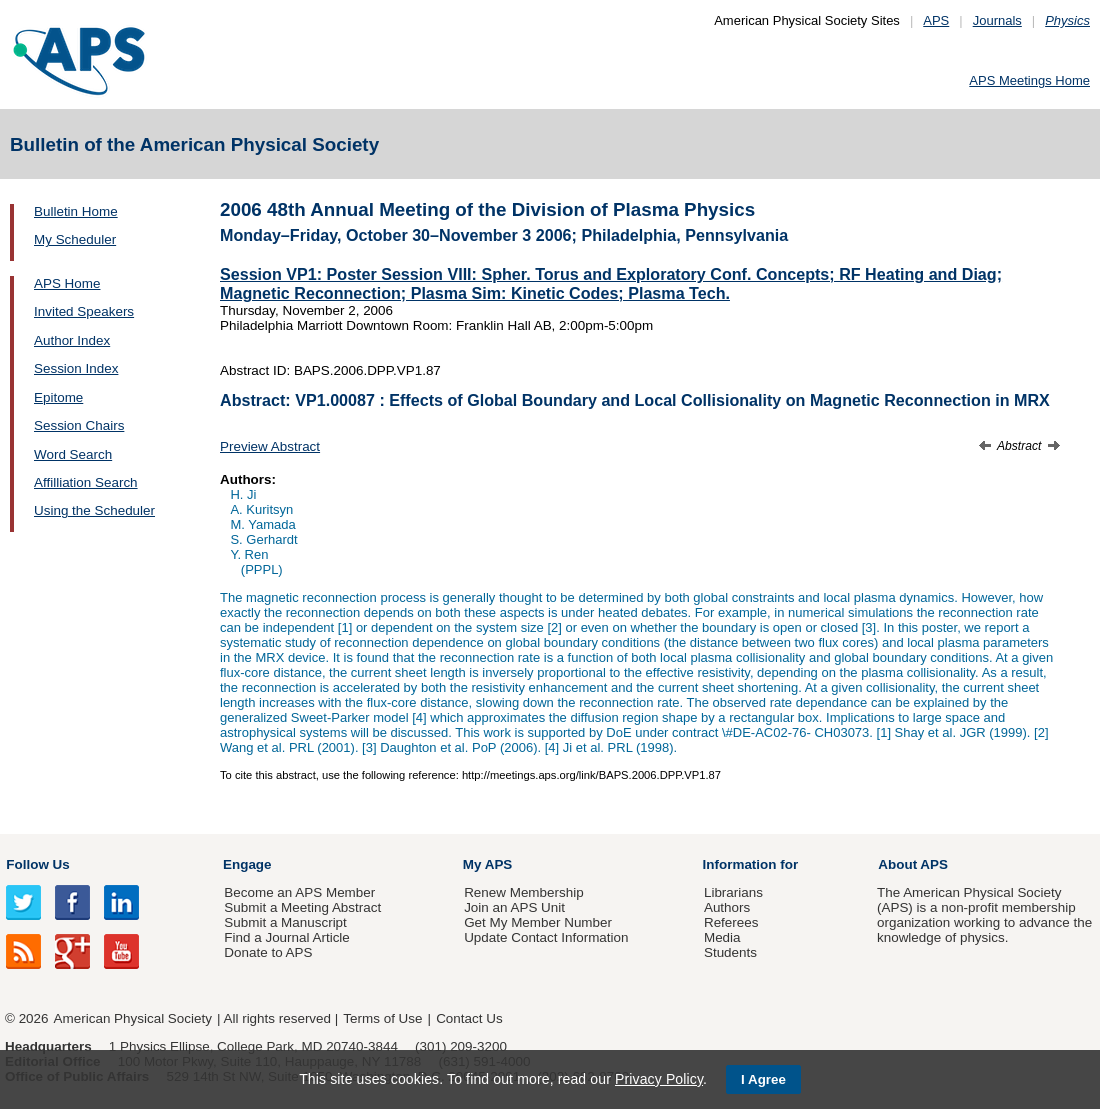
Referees (731, 922)
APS (936, 20)
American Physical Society (133, 1018)
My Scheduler (75, 239)
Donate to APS (268, 952)
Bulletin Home (76, 211)
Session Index (76, 368)
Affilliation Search (86, 482)
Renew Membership (524, 892)
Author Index (72, 340)
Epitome (58, 397)
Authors (727, 907)
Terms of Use (382, 1018)
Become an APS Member (299, 892)
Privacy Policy (659, 1079)
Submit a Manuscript (285, 922)
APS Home (67, 283)
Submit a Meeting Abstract (302, 907)
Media (722, 937)
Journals (997, 20)
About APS (913, 864)
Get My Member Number (538, 922)
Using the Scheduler (94, 510)
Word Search (73, 454)
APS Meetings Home (1029, 80)
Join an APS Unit (514, 907)
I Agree (763, 1079)
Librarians (733, 892)
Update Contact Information (546, 937)
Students (730, 952)
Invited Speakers (84, 311)
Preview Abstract (270, 446)
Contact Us (469, 1018)
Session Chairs (79, 425)
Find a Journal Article (286, 937)
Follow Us (37, 864)
